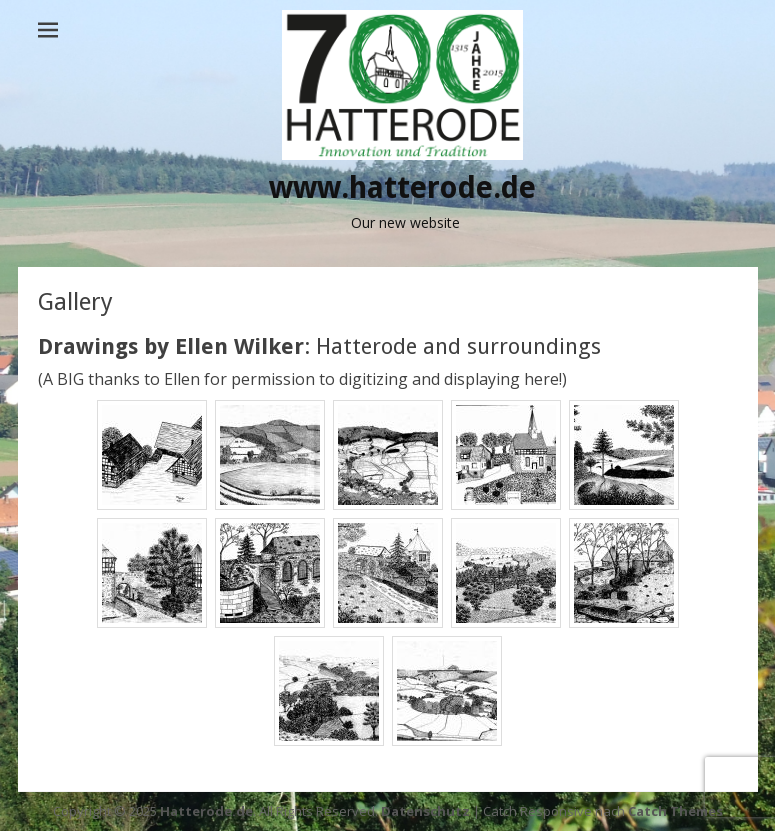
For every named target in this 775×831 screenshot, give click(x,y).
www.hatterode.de (402, 187)
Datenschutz (425, 811)
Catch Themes (675, 811)
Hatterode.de (206, 811)
